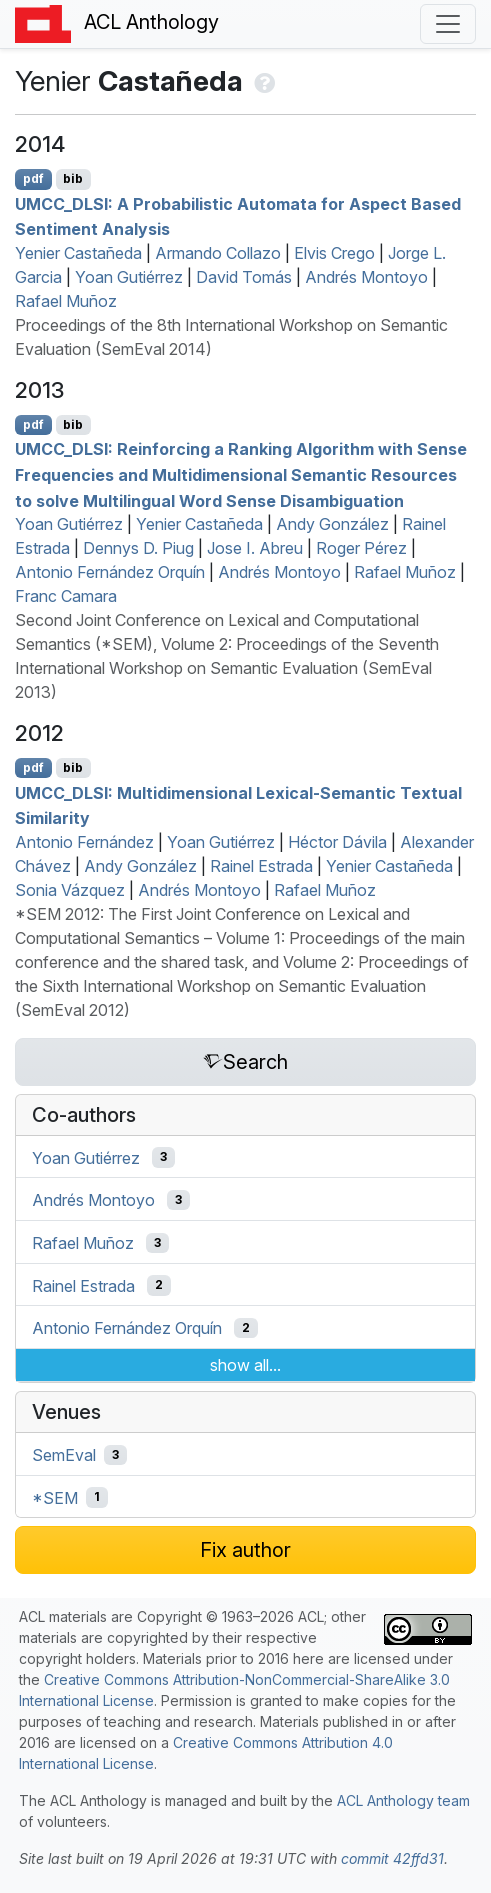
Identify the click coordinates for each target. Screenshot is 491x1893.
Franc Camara (66, 596)
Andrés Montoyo (366, 277)
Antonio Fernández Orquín (110, 572)
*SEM (55, 1497)
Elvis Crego (334, 253)
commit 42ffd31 (392, 1858)
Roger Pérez (361, 548)
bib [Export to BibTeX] (73, 178)
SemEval (64, 1455)
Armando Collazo (218, 253)
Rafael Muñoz (66, 301)
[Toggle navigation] (448, 24)
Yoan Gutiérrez (129, 277)
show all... (245, 1365)
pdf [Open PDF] (33, 178)
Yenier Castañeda (78, 253)
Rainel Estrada (261, 866)
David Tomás (244, 277)
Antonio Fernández (84, 842)
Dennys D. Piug (138, 548)
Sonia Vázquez (70, 890)
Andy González (332, 524)
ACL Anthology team (403, 1800)
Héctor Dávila (337, 842)
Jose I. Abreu (255, 548)
